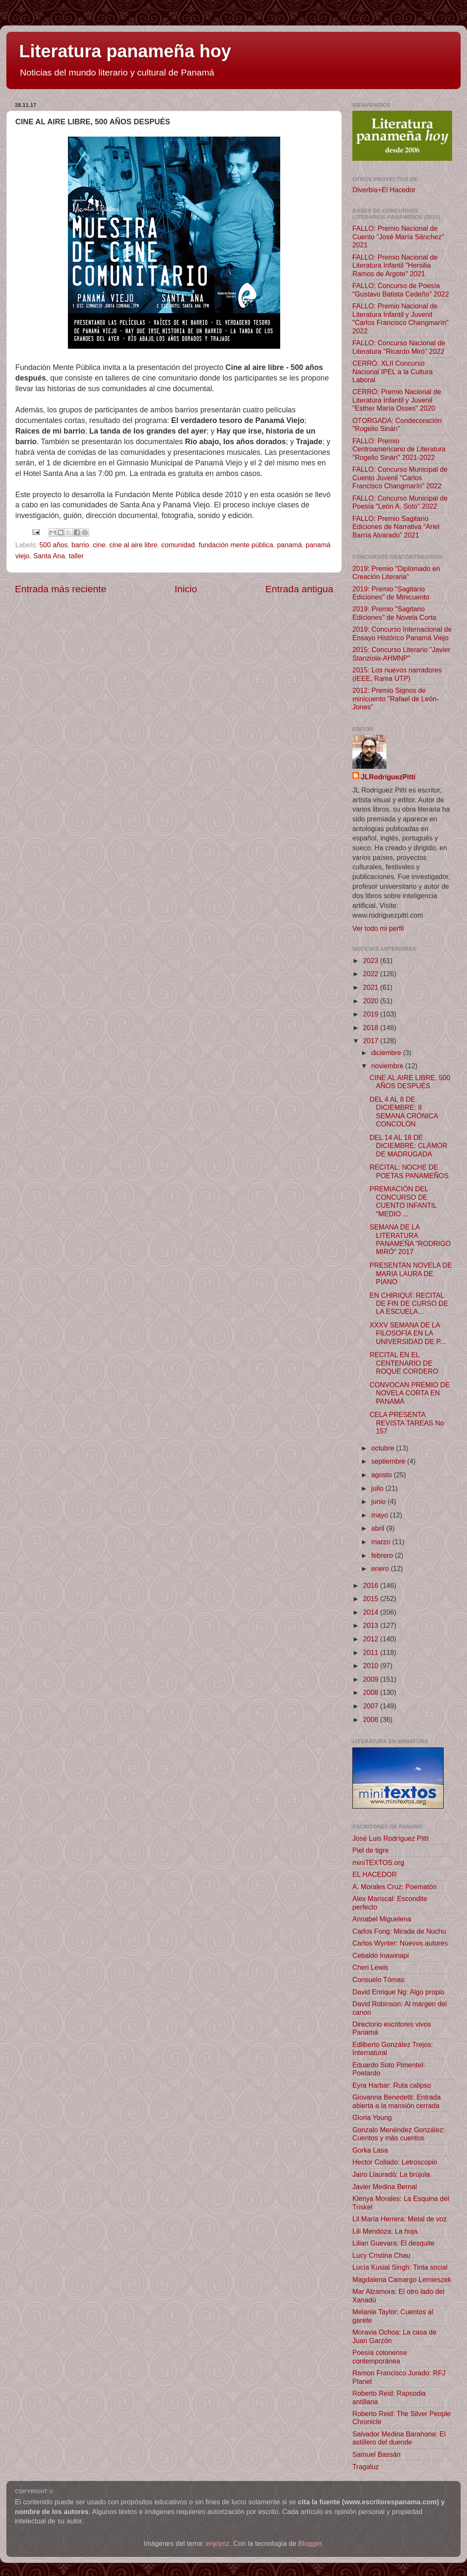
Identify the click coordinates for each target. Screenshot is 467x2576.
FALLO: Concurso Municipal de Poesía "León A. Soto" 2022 (399, 502)
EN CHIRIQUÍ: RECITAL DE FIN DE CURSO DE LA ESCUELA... (408, 1303)
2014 (371, 1612)
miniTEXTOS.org (378, 1862)
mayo (380, 1515)
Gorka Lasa (370, 2150)
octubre (383, 1448)
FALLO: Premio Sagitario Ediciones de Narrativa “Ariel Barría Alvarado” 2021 (395, 527)
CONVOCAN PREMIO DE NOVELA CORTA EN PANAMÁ (409, 1393)
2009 (371, 1679)
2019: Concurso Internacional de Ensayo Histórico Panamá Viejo (402, 633)
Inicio (185, 588)
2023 (371, 960)
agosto (382, 1474)
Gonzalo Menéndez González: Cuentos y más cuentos (398, 2134)
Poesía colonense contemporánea (379, 2356)
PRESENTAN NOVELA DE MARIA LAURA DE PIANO (410, 1273)
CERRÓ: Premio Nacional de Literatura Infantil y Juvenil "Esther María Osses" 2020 (396, 400)
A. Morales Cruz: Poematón (394, 1886)
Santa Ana (49, 556)
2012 (371, 1639)
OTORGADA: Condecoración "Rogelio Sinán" (397, 424)
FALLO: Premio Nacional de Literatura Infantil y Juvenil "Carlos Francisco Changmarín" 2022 (400, 318)
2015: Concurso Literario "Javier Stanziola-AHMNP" (401, 653)
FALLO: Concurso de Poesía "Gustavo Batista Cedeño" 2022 (400, 289)
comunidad (178, 545)
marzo (381, 1542)
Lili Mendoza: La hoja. (385, 2231)
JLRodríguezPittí (388, 777)
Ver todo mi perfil (378, 928)
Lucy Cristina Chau (381, 2255)
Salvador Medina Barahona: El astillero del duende (399, 2438)
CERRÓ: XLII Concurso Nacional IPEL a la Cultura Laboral (392, 371)
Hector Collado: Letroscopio (394, 2162)
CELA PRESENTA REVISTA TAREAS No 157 (406, 1423)
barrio (80, 545)
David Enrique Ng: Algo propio (398, 1992)
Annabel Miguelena (381, 1919)
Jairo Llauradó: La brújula (391, 2174)
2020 (371, 1001)
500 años (53, 545)
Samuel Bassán (376, 2454)
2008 (371, 1692)
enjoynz (218, 2543)
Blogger (310, 2543)
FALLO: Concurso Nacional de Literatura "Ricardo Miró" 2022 (398, 347)
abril (378, 1528)
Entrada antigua (299, 588)
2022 (371, 973)
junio (379, 1501)
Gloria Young (372, 2117)
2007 (371, 1706)
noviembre (388, 1066)
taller (76, 556)
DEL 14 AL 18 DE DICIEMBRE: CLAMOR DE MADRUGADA (408, 1146)
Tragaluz (365, 2466)
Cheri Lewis (370, 1967)
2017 (371, 1040)
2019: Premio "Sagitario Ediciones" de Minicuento (390, 593)
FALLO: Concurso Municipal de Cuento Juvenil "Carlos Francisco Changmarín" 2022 (399, 477)
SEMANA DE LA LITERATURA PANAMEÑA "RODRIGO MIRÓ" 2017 (409, 1239)
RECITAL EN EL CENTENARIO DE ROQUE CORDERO (403, 1363)
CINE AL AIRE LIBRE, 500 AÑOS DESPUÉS (409, 1081)
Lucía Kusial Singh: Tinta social (399, 2267)
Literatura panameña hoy (125, 51)
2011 (371, 1652)
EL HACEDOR (374, 1874)
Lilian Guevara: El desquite (393, 2243)
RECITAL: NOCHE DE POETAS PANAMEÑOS (408, 1171)
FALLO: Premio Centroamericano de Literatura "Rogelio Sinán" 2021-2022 (399, 449)
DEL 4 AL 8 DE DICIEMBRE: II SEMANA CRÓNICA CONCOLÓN (403, 1111)
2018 (371, 1027)
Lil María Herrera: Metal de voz (399, 2219)
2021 (371, 987)
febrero (383, 1555)
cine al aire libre (133, 545)
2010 (371, 1665)
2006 (371, 1719)
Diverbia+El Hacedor (384, 189)
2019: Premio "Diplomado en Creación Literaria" (396, 572)
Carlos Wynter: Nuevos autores (400, 1943)
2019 (371, 1014)
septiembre (389, 1461)
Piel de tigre (370, 1850)
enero (381, 1568)
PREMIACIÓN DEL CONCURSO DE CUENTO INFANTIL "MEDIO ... (402, 1201)
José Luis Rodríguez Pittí (390, 1838)
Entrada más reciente (61, 588)
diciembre (387, 1052)
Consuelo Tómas (378, 1979)
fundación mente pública (236, 545)
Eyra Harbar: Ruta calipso (391, 2085)
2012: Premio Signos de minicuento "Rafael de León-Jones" (395, 698)
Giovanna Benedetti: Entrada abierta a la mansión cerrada (396, 2101)
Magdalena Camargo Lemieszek (401, 2279)
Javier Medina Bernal (384, 2186)
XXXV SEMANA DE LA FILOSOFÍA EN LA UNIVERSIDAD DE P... (407, 1333)
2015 (371, 1598)
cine (99, 545)
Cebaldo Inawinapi (380, 1955)
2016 (371, 1585)
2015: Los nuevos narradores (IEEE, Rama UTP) (397, 674)
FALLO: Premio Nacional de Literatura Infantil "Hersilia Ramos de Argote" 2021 (395, 265)
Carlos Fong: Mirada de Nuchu (399, 1931)
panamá (289, 545)
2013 (371, 1625)
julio (378, 1488)
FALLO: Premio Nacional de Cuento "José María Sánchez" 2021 (398, 236)
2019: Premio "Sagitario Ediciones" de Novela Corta (394, 613)
